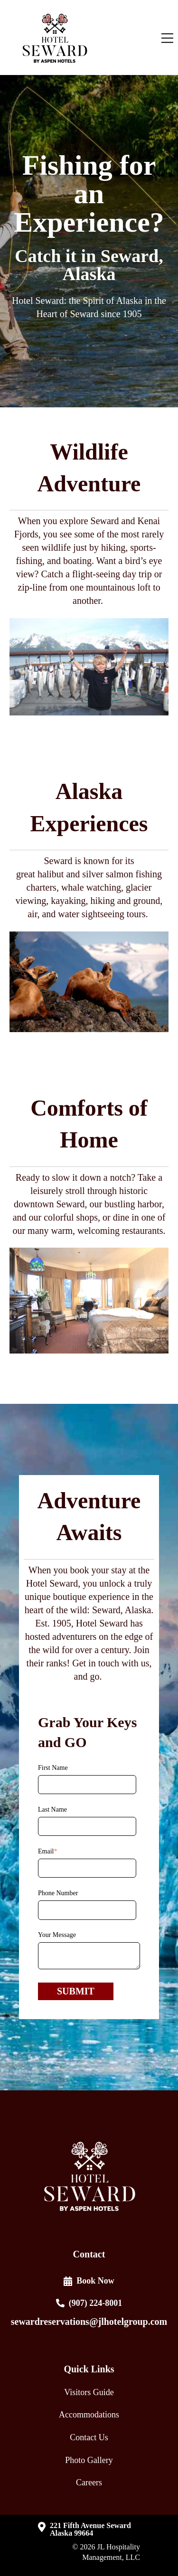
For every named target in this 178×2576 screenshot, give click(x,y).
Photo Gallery (89, 2460)
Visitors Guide (88, 2392)
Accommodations (89, 2414)
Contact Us (89, 2437)
